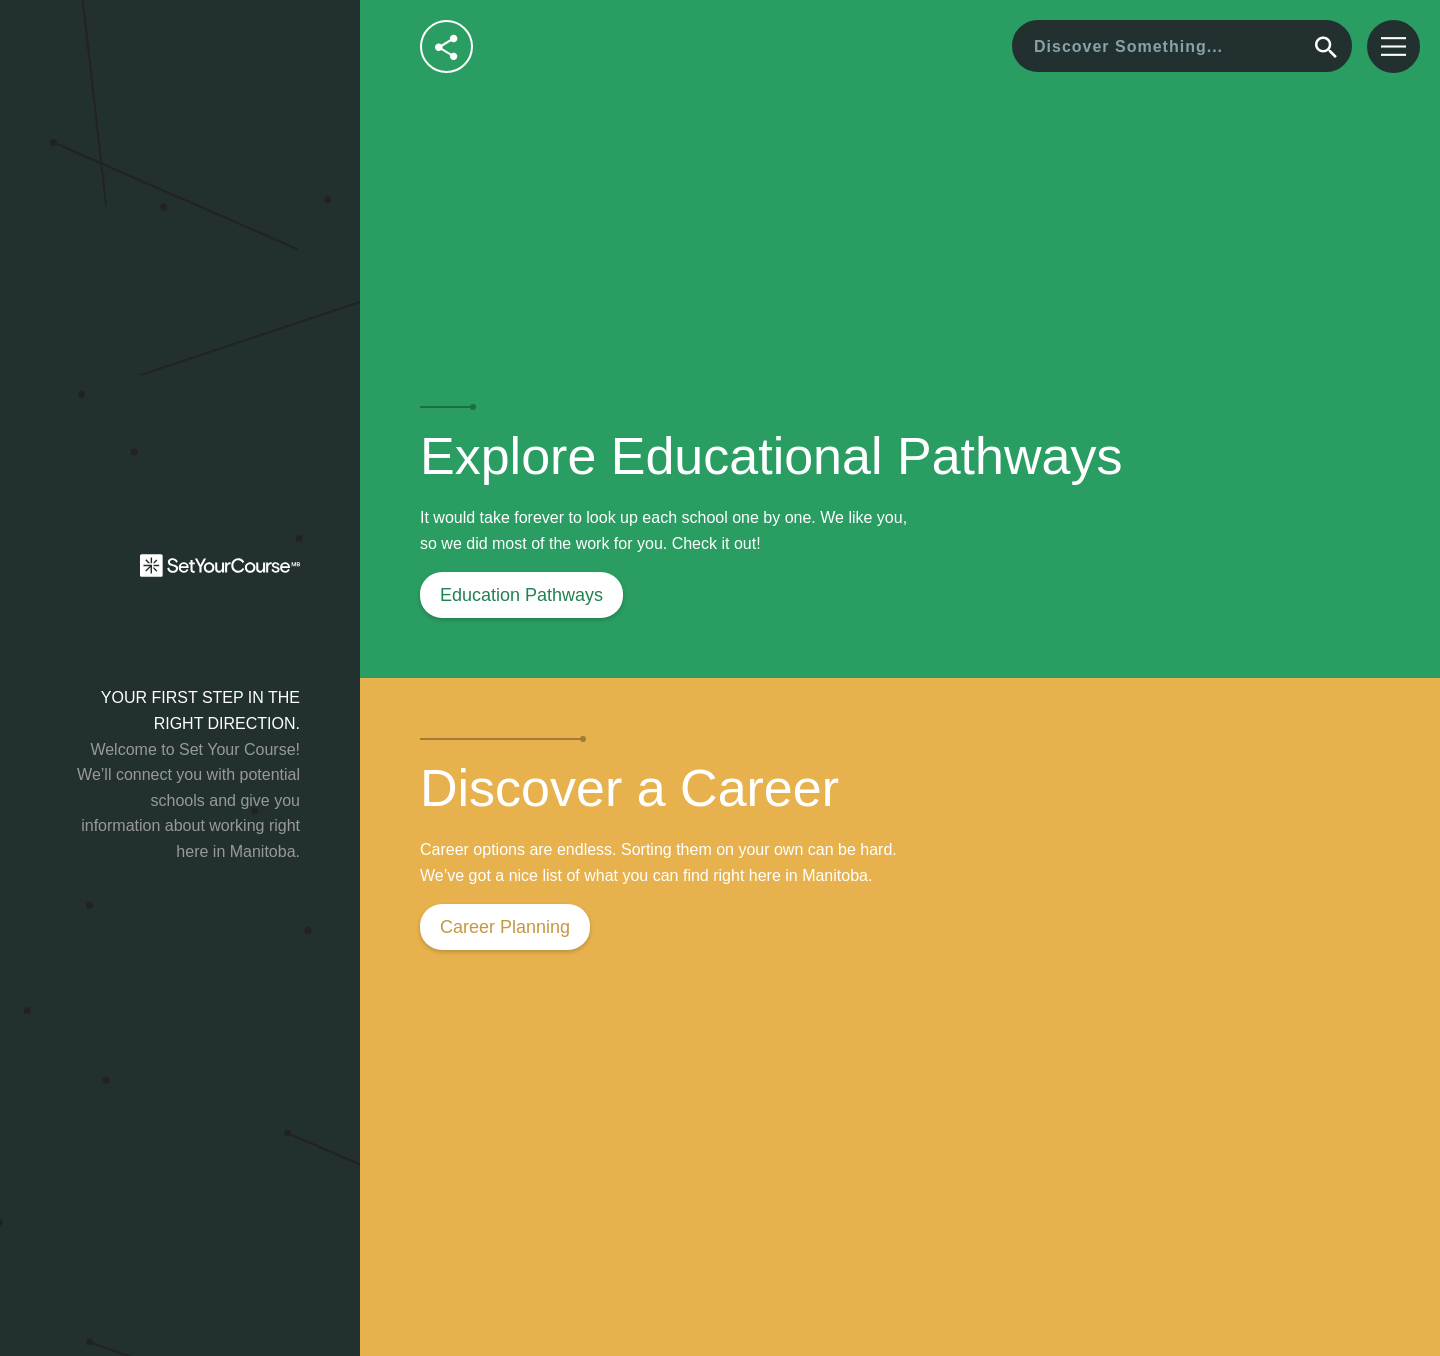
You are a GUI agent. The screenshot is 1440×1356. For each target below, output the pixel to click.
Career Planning (505, 927)
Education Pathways (521, 595)
